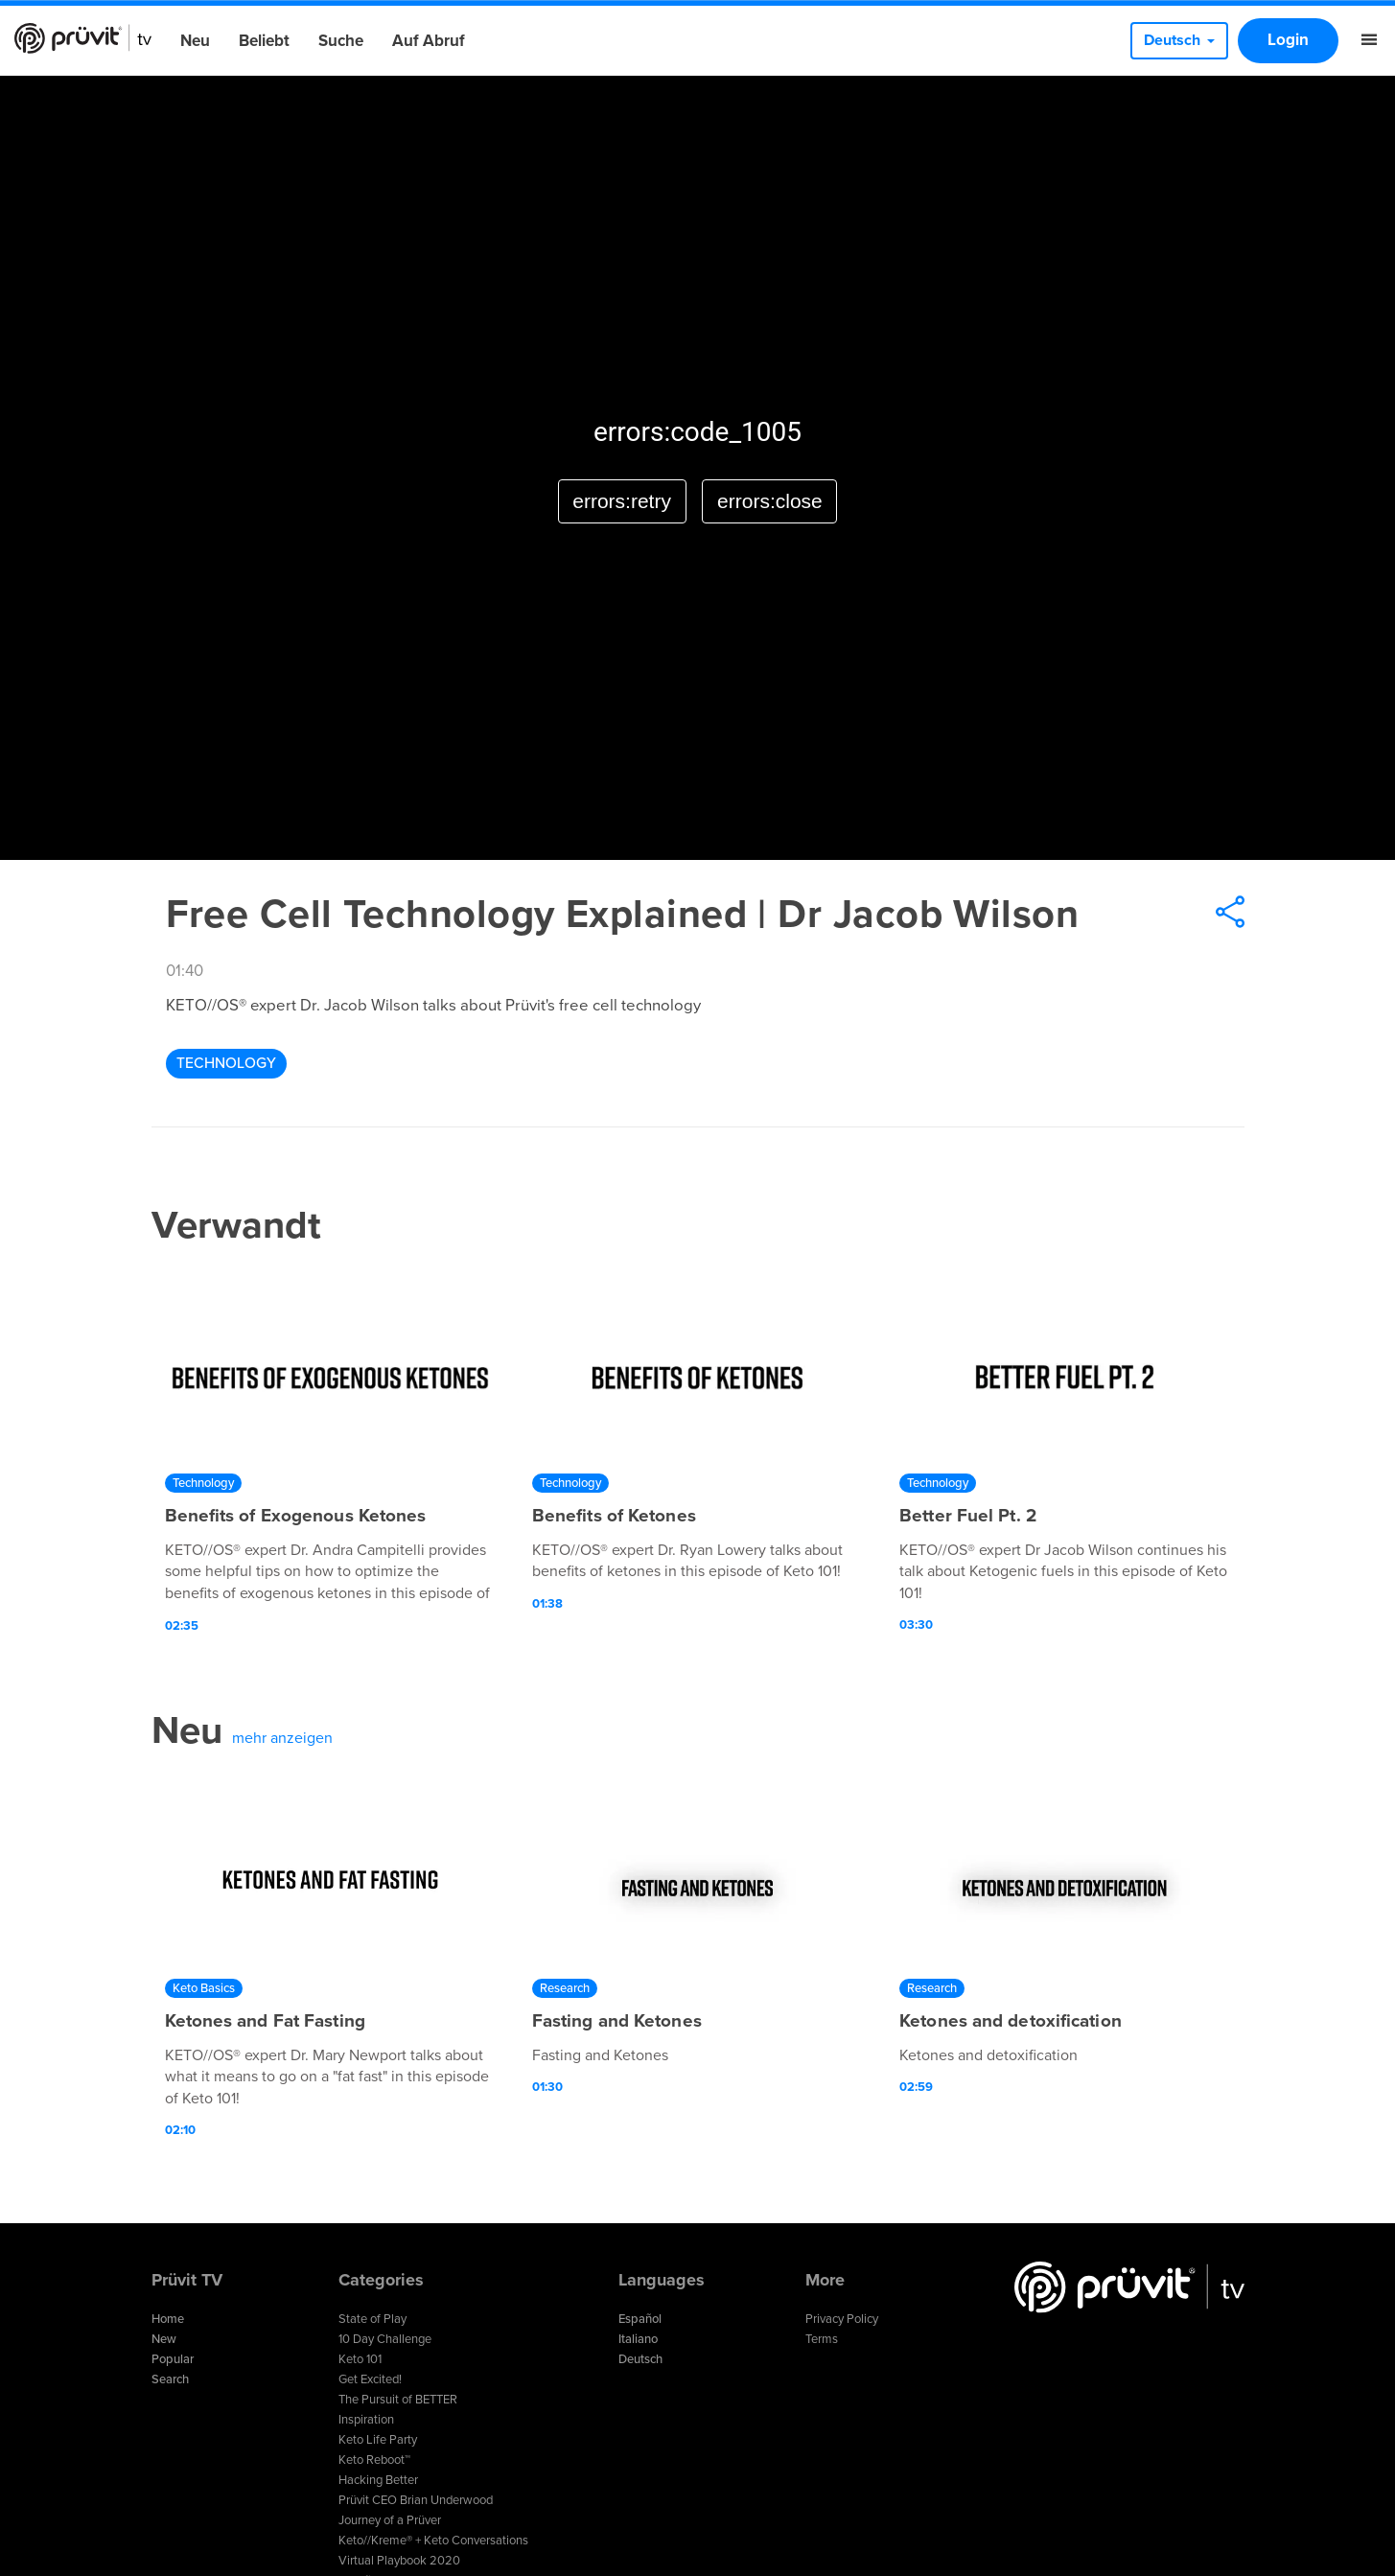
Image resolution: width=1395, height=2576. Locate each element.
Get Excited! (370, 2379)
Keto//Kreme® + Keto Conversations (433, 2540)
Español (640, 2319)
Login (1288, 40)
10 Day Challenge (384, 2339)
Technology (226, 1063)
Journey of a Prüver (389, 2520)
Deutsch (640, 2359)
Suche (340, 41)
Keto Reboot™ (374, 2460)
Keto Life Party (377, 2440)
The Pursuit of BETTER (397, 2399)
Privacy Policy (841, 2319)
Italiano (638, 2339)
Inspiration (366, 2419)
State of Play (372, 2319)
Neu (195, 41)
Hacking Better (378, 2480)
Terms (821, 2339)
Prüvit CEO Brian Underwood (415, 2500)
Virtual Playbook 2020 (399, 2560)
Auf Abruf (428, 41)
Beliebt (264, 41)
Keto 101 (360, 2359)
